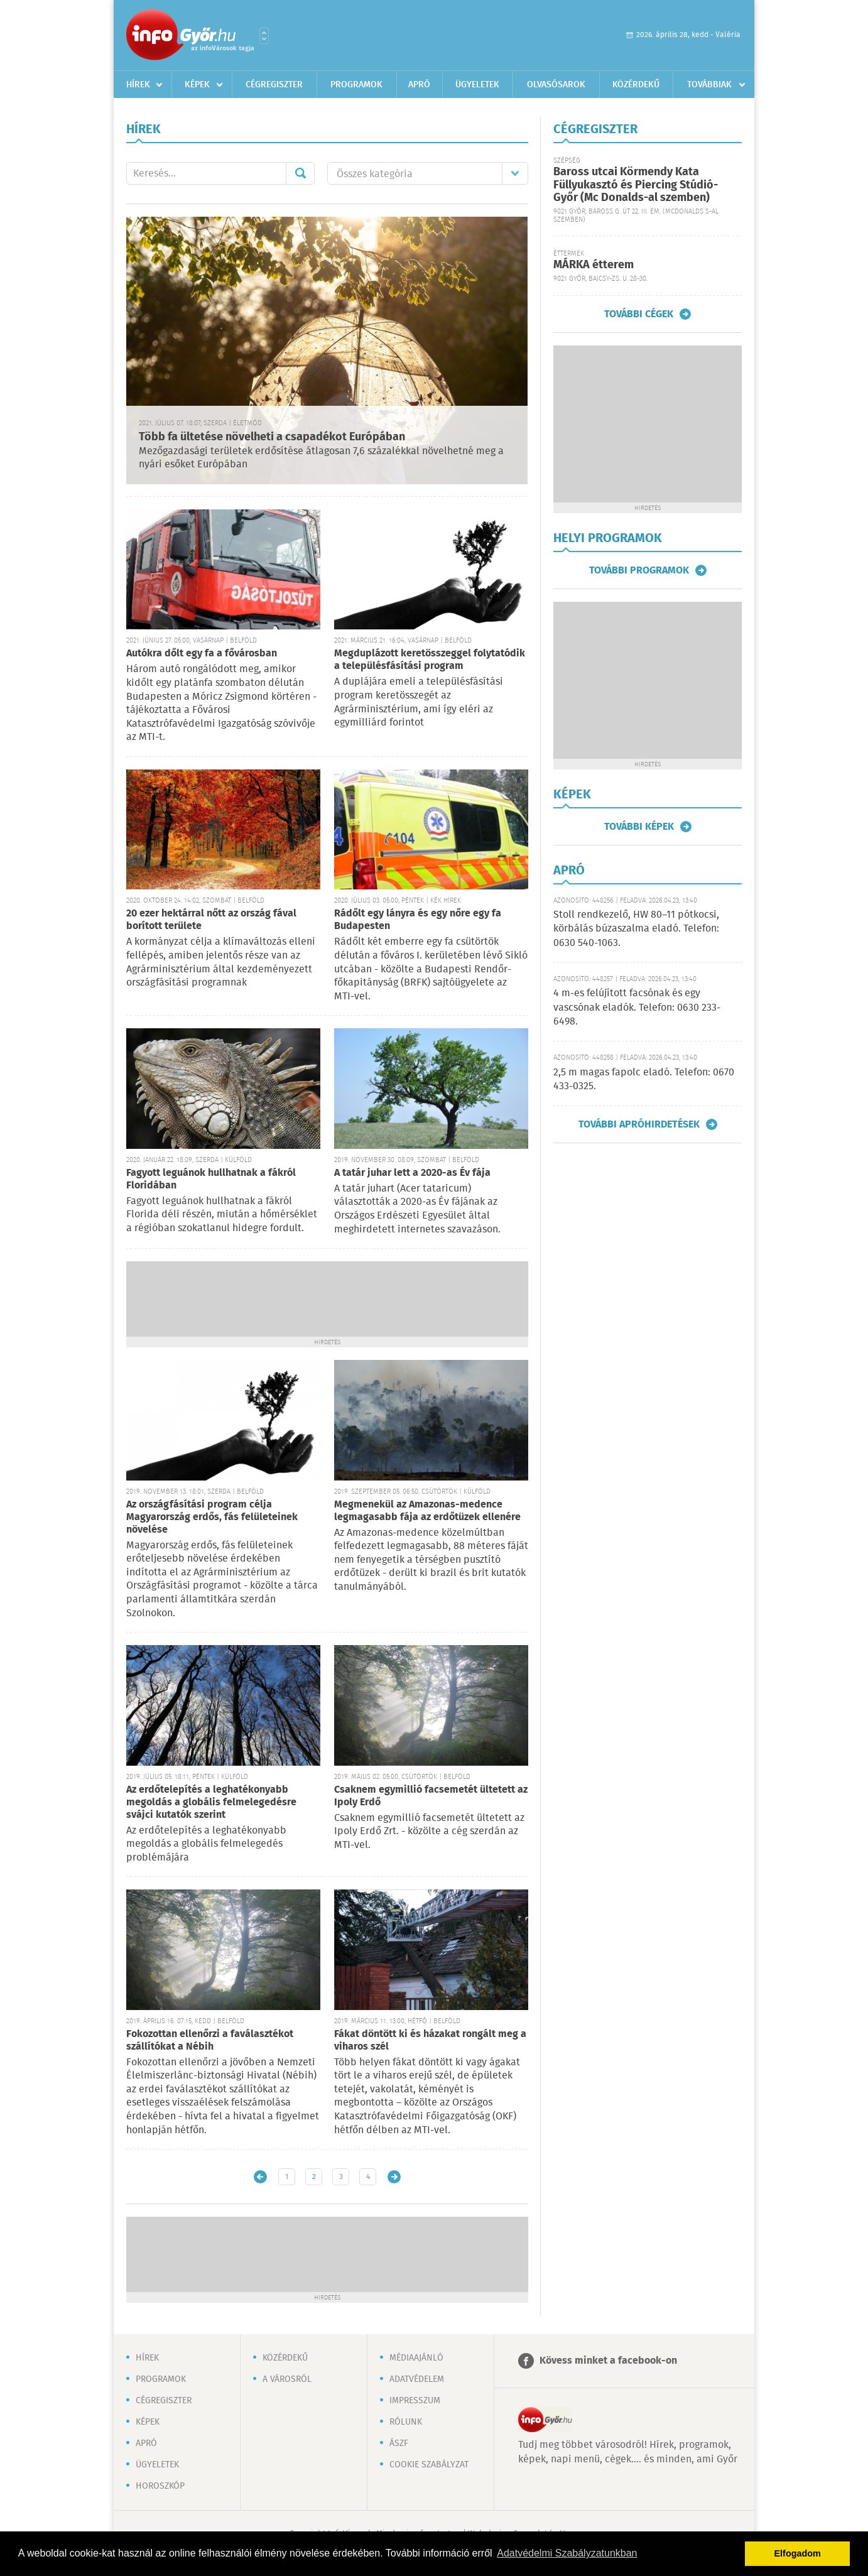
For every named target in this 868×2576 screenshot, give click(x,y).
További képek (639, 826)
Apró (419, 85)
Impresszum (414, 2401)
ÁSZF (398, 2443)
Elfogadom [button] (797, 2553)
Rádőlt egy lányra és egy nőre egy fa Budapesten (417, 920)
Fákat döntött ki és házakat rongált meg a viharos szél (430, 2040)
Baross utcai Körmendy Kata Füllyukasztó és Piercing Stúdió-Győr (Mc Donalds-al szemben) (635, 185)
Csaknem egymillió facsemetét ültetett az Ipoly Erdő (431, 1796)
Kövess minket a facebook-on (608, 2361)
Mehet (300, 173)
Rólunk (405, 2422)
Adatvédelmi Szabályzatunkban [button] (567, 2553)
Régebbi (394, 2177)
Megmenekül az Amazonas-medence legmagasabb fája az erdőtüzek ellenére (427, 1511)
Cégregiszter (274, 85)
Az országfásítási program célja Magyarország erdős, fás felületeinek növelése (212, 1517)
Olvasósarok (556, 85)
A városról (287, 2379)
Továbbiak (709, 85)
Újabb (260, 2177)
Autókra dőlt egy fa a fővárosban (201, 653)
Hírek (138, 85)
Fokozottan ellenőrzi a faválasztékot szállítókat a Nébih (209, 2040)
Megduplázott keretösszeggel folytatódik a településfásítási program (429, 660)
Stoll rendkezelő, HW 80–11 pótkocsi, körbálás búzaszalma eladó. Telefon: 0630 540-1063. (636, 929)
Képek (197, 85)
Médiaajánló (416, 2358)
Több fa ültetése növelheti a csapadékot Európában (272, 437)
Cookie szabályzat (429, 2465)
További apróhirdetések (639, 1124)
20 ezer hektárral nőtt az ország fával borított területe (211, 920)
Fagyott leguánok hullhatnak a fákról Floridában (211, 1179)
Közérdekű (635, 85)
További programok (639, 570)
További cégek (638, 314)
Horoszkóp (160, 2486)
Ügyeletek (477, 85)
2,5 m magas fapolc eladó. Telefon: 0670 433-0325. (643, 1079)
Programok (356, 85)
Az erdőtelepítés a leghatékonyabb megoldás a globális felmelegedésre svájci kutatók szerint (211, 1802)
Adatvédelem (416, 2379)
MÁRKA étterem (593, 265)
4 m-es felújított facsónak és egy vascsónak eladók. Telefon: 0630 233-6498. (636, 1008)
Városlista (264, 36)
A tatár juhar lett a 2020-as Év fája (412, 1173)
